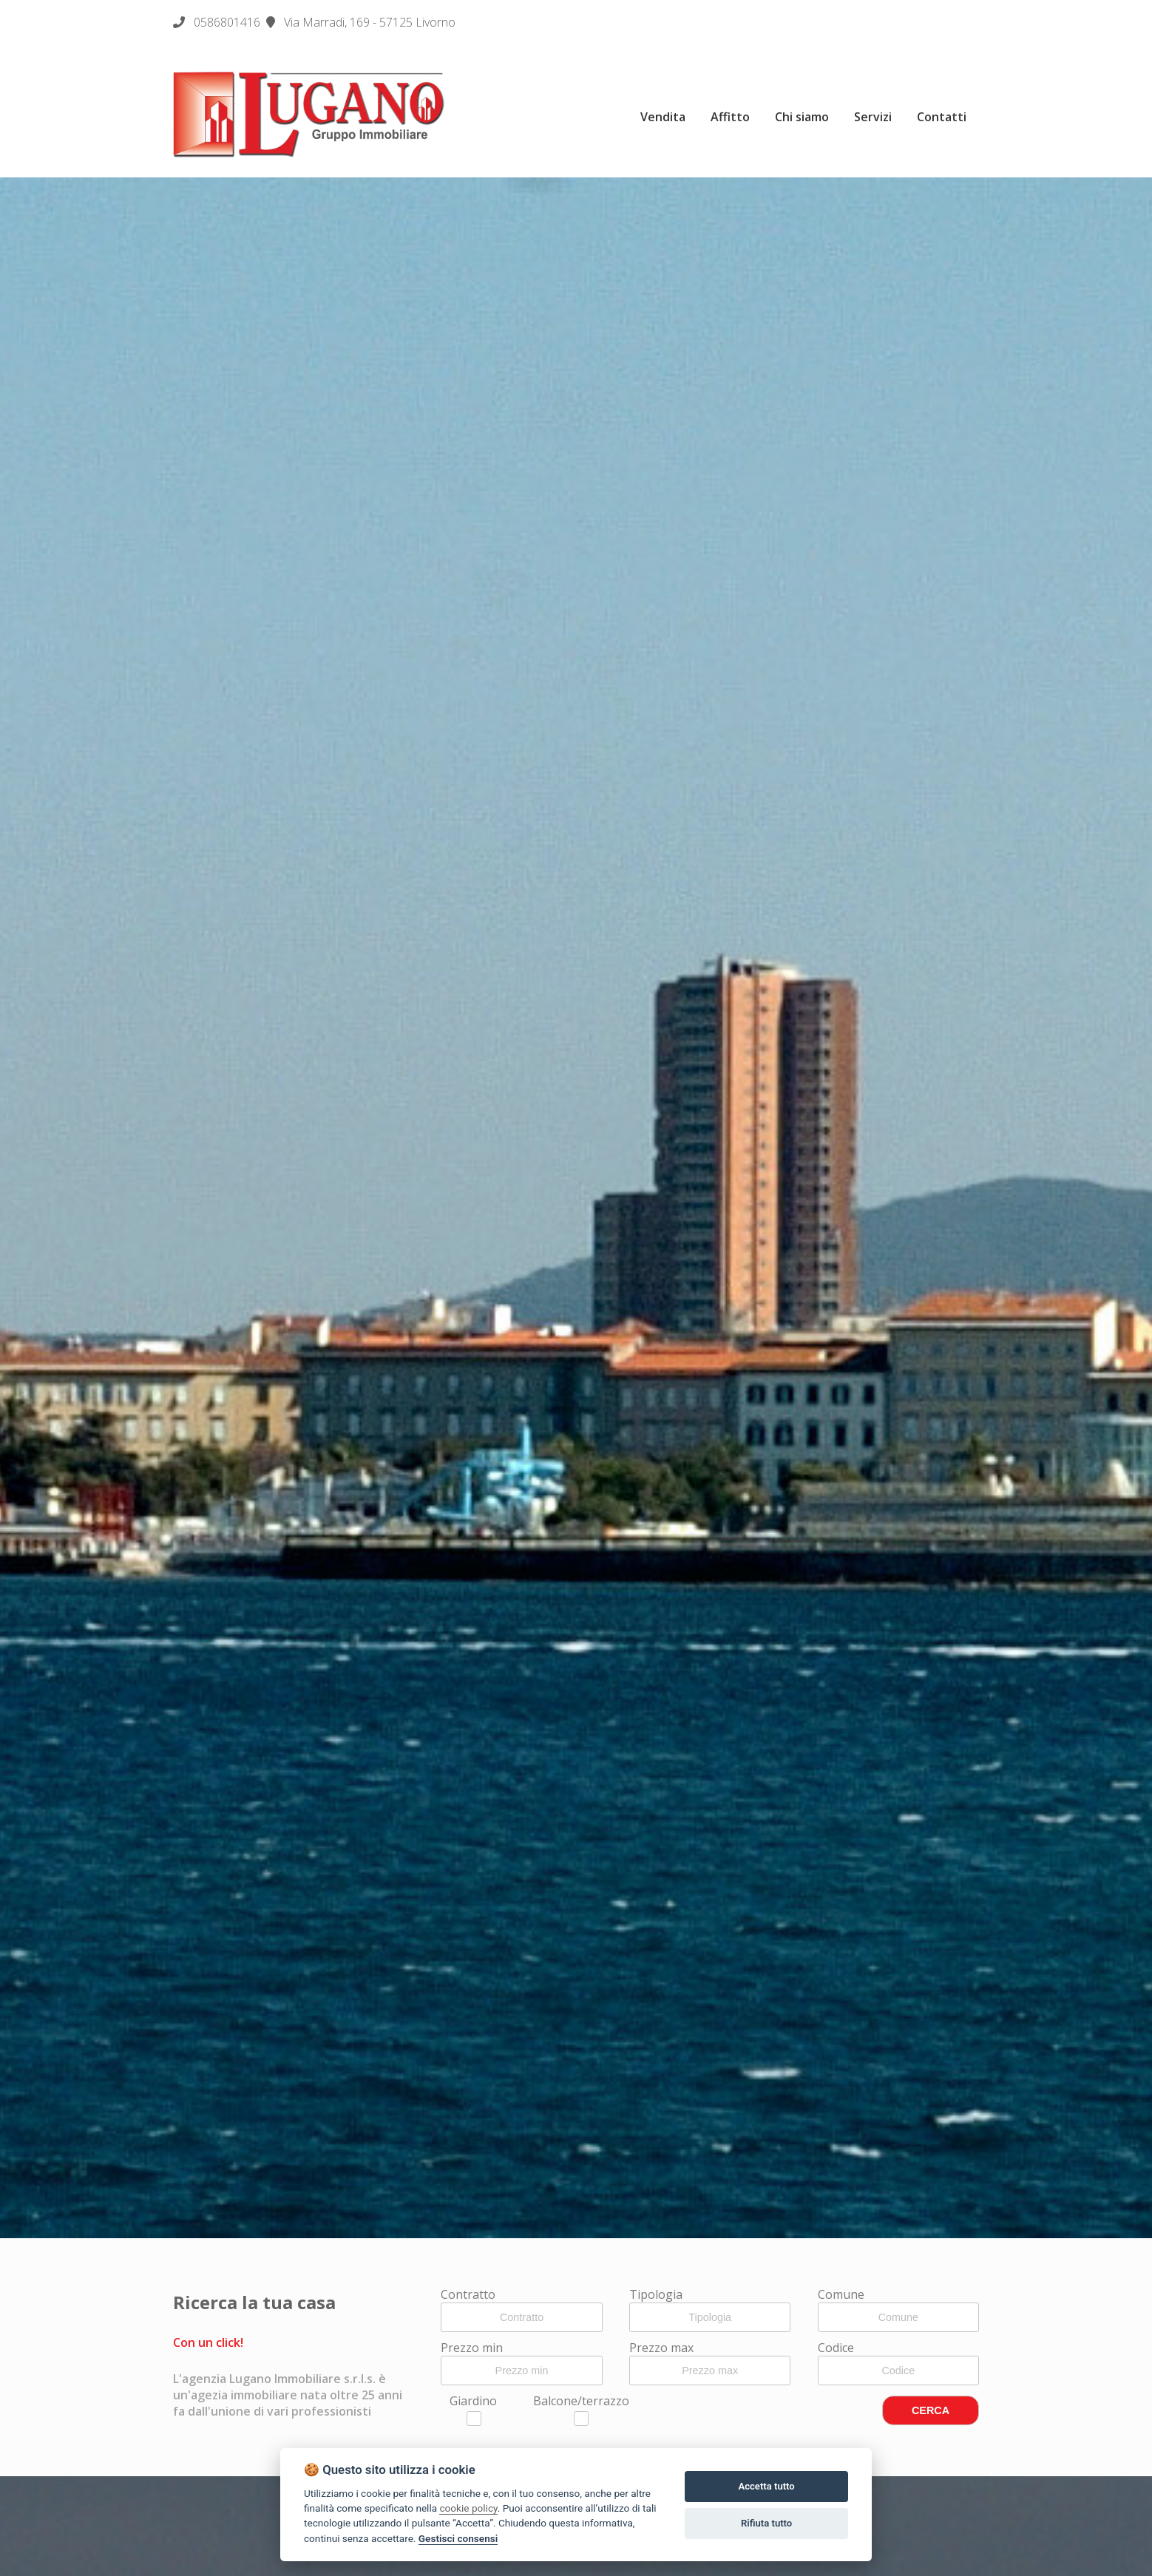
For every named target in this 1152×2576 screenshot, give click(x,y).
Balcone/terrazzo (581, 2409)
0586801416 (227, 22)
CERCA (930, 2410)
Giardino (473, 2409)
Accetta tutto (766, 2486)
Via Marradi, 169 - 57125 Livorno (360, 22)
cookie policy (468, 2508)
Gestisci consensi (458, 2538)
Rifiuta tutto (766, 2523)
